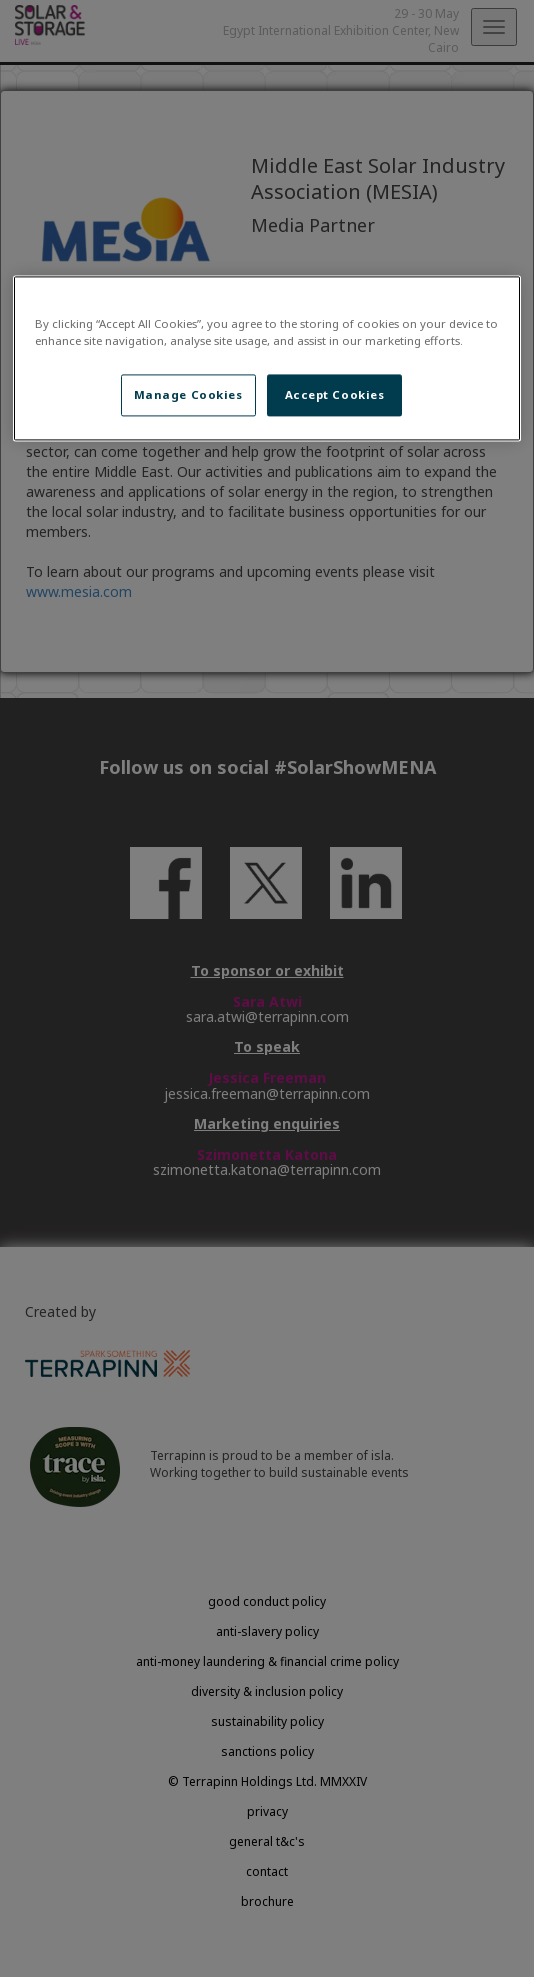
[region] (266, 358)
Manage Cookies (188, 394)
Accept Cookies (335, 394)
